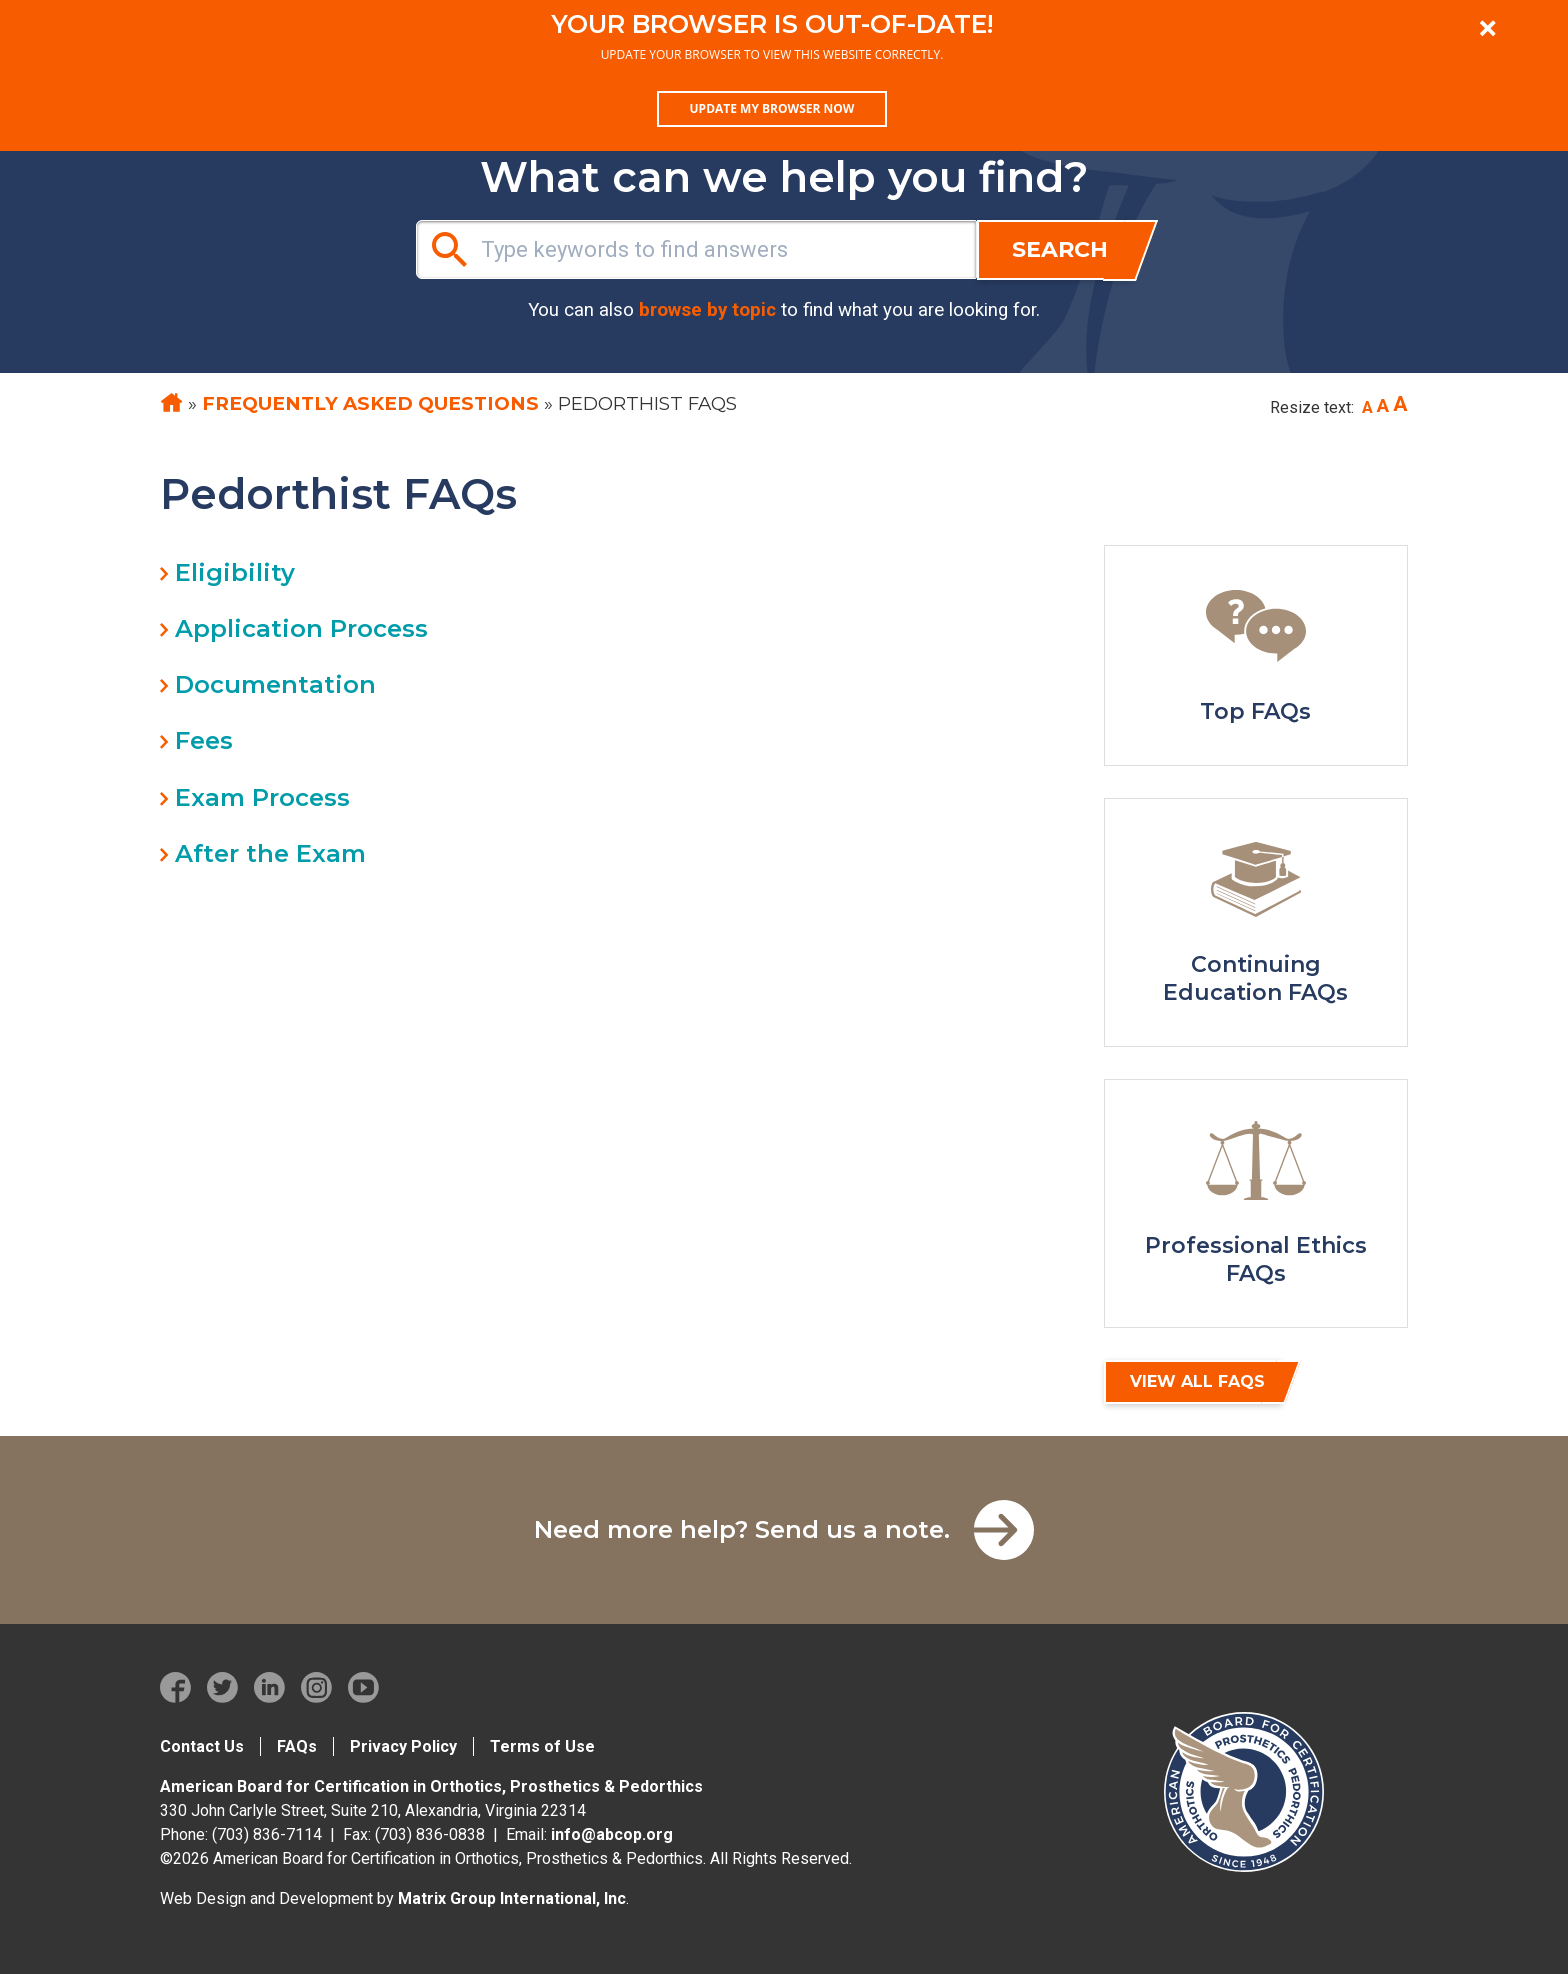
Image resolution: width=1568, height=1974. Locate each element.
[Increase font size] (1400, 405)
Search (1060, 249)
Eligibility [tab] (235, 572)
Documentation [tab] (275, 684)
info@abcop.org (612, 1834)
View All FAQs (1197, 1381)
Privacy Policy (403, 1746)
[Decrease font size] (1367, 408)
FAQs (297, 1746)
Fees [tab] (204, 740)
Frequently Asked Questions (370, 403)
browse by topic (707, 310)
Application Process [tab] (301, 628)
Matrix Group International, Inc (512, 1898)
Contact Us (202, 1746)
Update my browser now (772, 108)
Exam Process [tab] (262, 797)
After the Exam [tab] (270, 853)
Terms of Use (542, 1746)
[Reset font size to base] (1383, 406)
